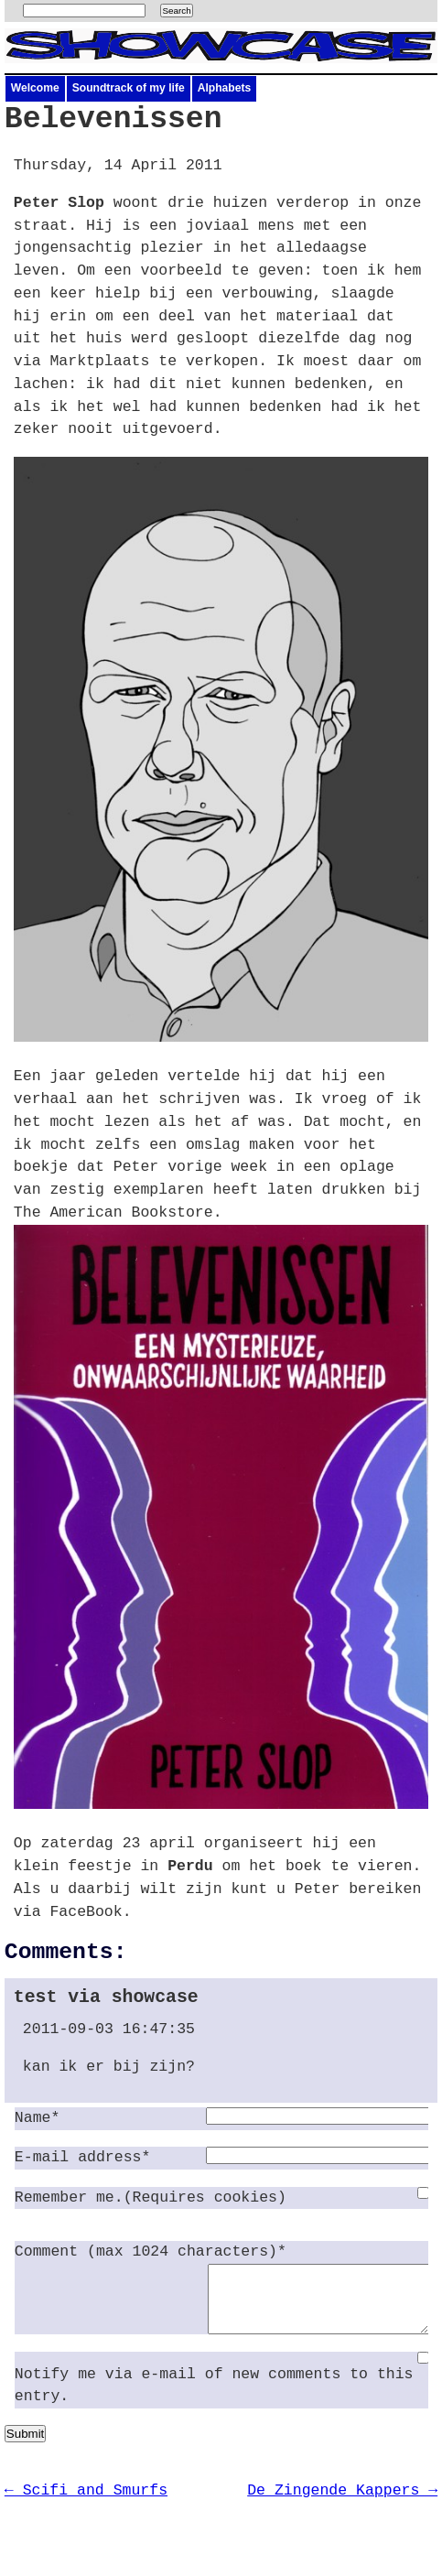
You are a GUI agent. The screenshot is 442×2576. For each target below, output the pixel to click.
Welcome (35, 87)
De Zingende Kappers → (342, 2504)
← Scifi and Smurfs (86, 2504)
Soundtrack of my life (128, 87)
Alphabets (224, 87)
